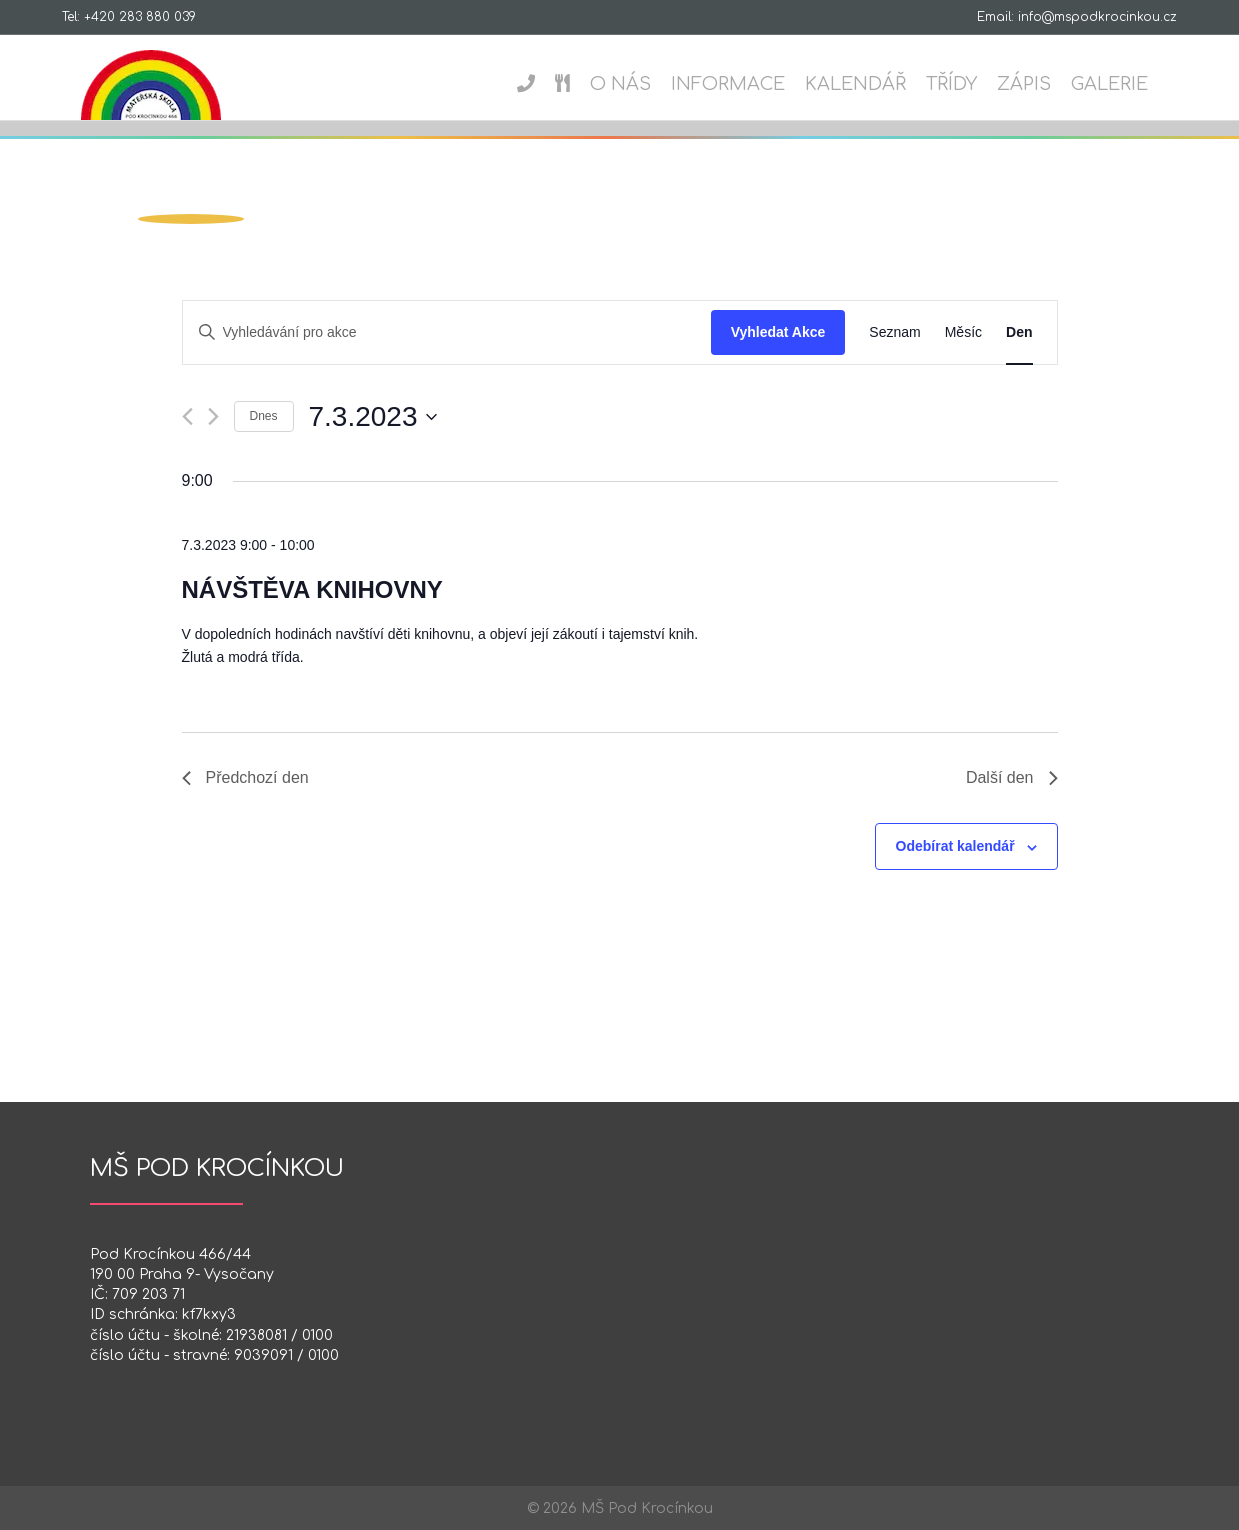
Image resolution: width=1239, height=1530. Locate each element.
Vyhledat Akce (778, 332)
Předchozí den (245, 777)
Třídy (970, 84)
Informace (747, 84)
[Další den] (213, 416)
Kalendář (874, 84)
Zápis (1043, 84)
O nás (639, 84)
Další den (1012, 777)
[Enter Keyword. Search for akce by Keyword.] (447, 332)
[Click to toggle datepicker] (373, 417)
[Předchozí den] (187, 416)
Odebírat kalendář (955, 846)
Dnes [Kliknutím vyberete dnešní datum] (264, 416)
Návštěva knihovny (312, 589)
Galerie (1128, 84)
